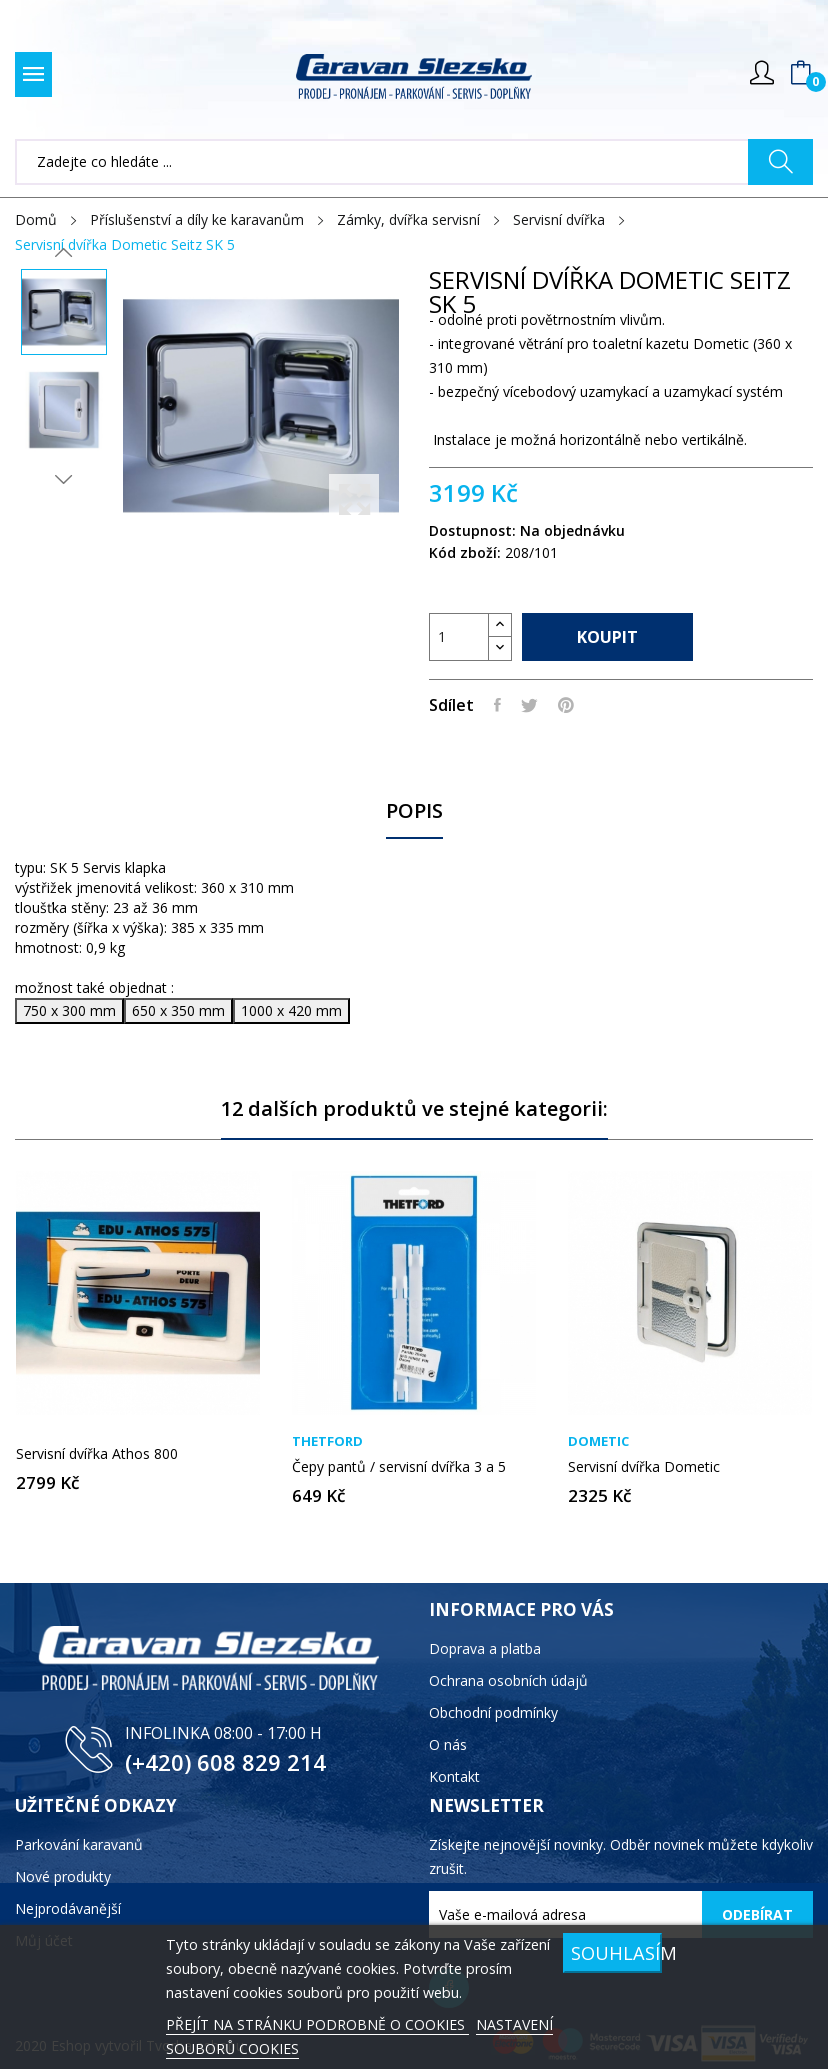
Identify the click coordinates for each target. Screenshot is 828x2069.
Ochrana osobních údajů (508, 1680)
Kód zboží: (465, 552)
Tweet (529, 705)
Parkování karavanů (79, 1844)
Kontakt (454, 1776)
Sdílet (497, 705)
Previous (64, 253)
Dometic (598, 1441)
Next (64, 479)
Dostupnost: (472, 530)
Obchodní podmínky (493, 1712)
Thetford (327, 1441)
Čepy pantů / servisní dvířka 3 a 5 (399, 1467)
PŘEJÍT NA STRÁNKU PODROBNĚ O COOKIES (317, 2024)
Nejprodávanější (68, 1908)
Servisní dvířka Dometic (644, 1467)
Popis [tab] (414, 811)
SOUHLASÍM (616, 1952)
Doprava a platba (485, 1648)
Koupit (607, 637)
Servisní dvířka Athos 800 (97, 1454)
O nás (448, 1744)
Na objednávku (572, 530)
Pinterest (566, 705)
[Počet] (459, 637)
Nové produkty (63, 1876)
